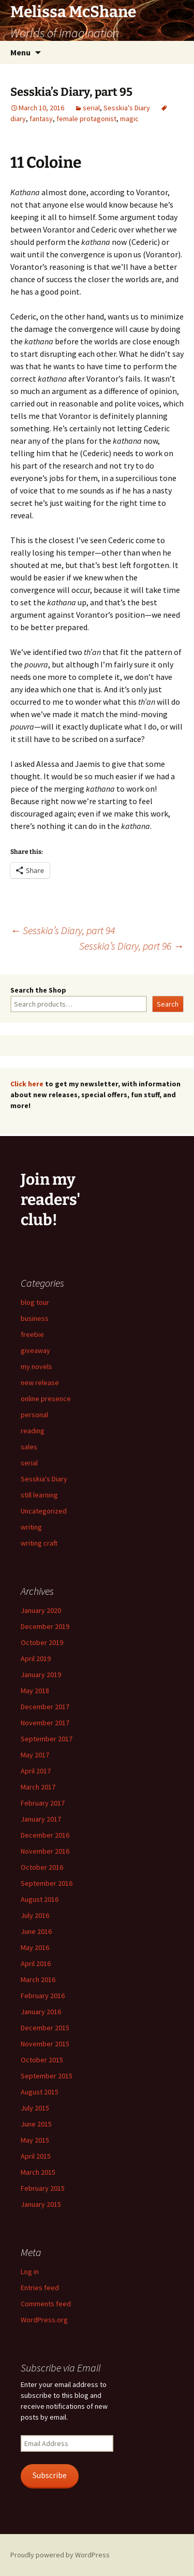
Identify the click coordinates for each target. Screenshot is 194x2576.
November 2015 (45, 2043)
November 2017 (45, 1722)
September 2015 (46, 2075)
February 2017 (43, 1803)
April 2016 (36, 1963)
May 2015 (35, 2140)
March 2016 (38, 1979)
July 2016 (35, 1915)
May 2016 (35, 1947)
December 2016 (45, 1835)
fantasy (41, 118)
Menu (20, 52)
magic (129, 118)
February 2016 (43, 1995)
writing (31, 1527)
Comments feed (46, 2303)
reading (32, 1430)
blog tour (35, 1302)
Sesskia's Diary (126, 107)
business (35, 1318)
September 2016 (46, 1883)
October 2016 (42, 1867)
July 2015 (35, 2108)
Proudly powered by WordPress (60, 2554)
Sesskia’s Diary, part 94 (62, 930)
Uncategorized (44, 1511)
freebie (32, 1334)
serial (91, 107)
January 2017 (41, 1819)
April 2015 (36, 2156)
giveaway (35, 1350)
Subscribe (50, 2475)
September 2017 (46, 1738)
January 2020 (41, 1610)
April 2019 (36, 1658)
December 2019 (45, 1626)
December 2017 (45, 1706)
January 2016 (41, 2011)
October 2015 (42, 2059)
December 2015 (45, 2027)
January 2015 (41, 2204)
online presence (46, 1398)
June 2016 (36, 1931)
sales (29, 1446)
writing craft (39, 1543)
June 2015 (36, 2124)
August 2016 (39, 1899)
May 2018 (35, 1690)
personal (34, 1414)
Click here (26, 1083)
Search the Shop (38, 990)
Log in (30, 2271)
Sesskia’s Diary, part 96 (131, 945)
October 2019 (42, 1642)
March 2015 (38, 2172)
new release (40, 1382)
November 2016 (45, 1851)
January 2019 (41, 1674)
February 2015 (43, 2188)
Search (167, 1004)
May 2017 (35, 1754)
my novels (36, 1366)
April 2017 (36, 1770)
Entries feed (40, 2287)
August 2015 (39, 2092)
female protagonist (86, 118)
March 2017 (38, 1787)
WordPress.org (44, 2319)
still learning (39, 1495)
